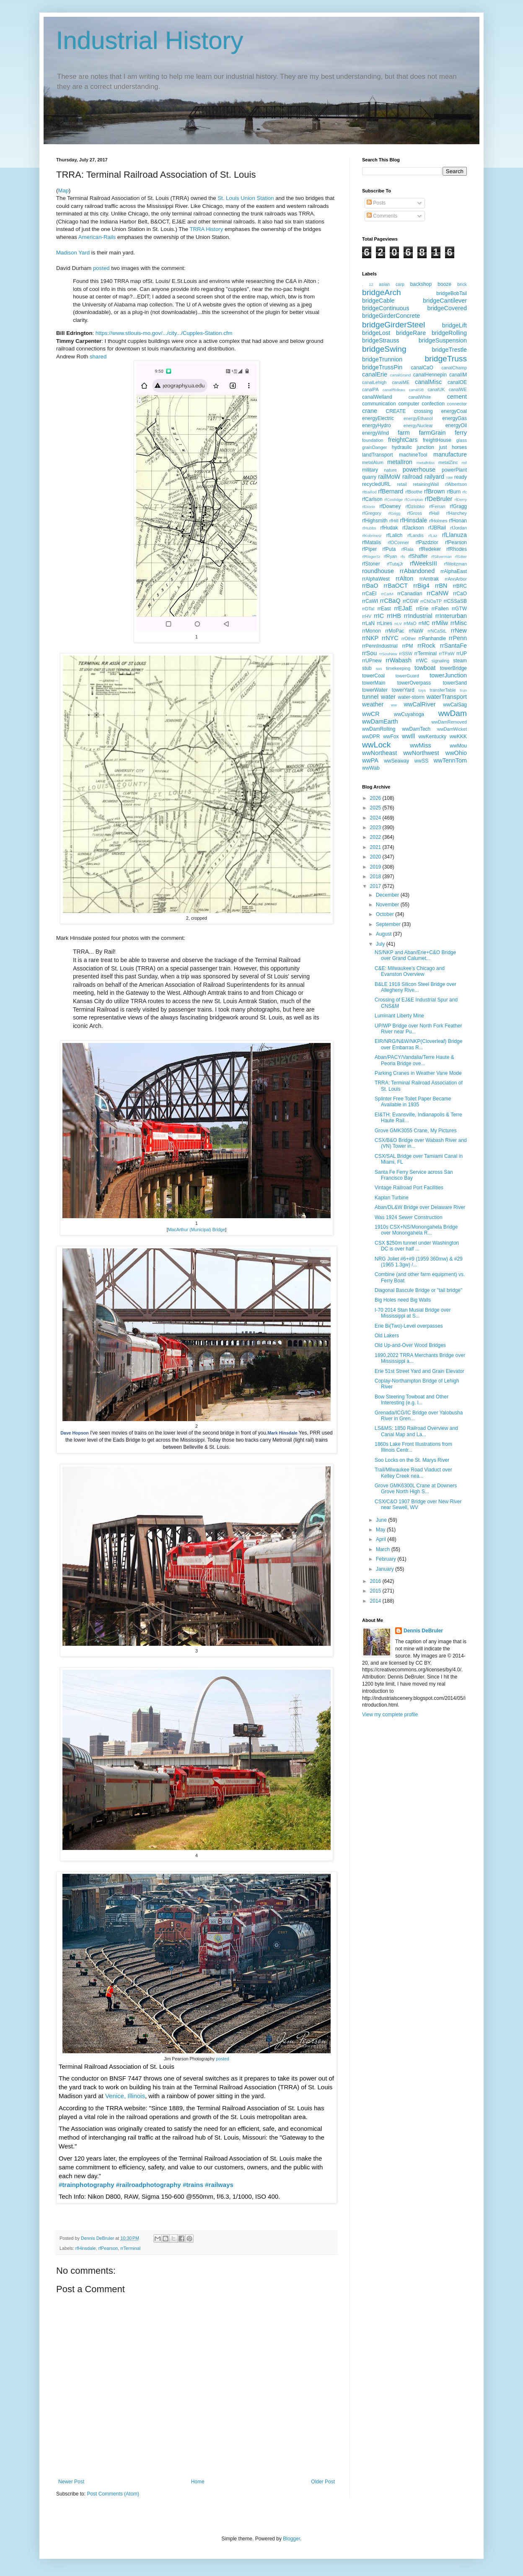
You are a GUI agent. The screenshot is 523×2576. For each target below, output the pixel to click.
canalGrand (400, 375)
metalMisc (426, 462)
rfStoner (371, 564)
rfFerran (437, 506)
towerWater (375, 690)
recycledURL (376, 484)
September (389, 924)
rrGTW (459, 609)
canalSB (416, 389)
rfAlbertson (456, 484)
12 (371, 284)
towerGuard (407, 675)
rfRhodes (456, 549)
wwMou (458, 746)
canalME (400, 382)
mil (464, 462)
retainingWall (426, 484)
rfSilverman (441, 556)
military (370, 470)
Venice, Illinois (125, 2095)
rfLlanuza (454, 535)
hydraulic (402, 447)
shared (98, 356)
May (381, 1530)
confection (433, 404)
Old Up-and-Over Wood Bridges (410, 1345)
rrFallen (440, 609)
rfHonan (458, 521)
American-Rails (97, 237)
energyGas (454, 418)
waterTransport (447, 696)
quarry (369, 477)
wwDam (452, 713)
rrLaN (368, 623)
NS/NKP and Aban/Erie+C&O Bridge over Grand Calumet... (415, 955)
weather (372, 704)
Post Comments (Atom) (113, 2494)
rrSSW (405, 653)
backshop (421, 284)
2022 (376, 837)
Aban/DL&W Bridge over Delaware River (420, 1207)
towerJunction (448, 675)
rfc (464, 492)
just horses (453, 447)
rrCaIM (387, 593)
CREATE (396, 411)
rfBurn (454, 492)
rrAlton (404, 578)
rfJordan (458, 527)
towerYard (403, 690)
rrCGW (410, 601)
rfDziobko (415, 506)
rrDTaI (368, 608)
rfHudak (389, 528)
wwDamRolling (378, 729)
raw (449, 477)
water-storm (411, 697)
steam (460, 661)
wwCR (371, 714)
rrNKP (370, 638)
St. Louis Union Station (245, 198)
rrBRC (460, 586)
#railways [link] (219, 2184)
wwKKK (458, 736)
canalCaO (422, 368)
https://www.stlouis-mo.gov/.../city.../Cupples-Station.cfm (164, 333)
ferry (461, 432)
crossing (423, 411)
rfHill (394, 520)
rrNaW (416, 631)
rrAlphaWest (376, 579)
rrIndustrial (418, 615)
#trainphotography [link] (86, 2184)
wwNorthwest (421, 753)
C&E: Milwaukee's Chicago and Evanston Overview (410, 971)
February (386, 1559)
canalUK (436, 389)
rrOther (408, 638)
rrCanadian (409, 594)
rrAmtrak (429, 579)
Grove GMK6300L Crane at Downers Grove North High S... (416, 1488)
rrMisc (459, 623)
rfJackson (413, 528)
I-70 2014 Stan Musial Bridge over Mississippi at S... (413, 1313)
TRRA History (206, 229)
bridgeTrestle (449, 349)
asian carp (391, 284)
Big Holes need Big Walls (403, 1300)
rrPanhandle (432, 638)
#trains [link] (193, 2184)
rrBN (441, 585)
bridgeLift (454, 325)
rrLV (397, 623)
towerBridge (453, 668)
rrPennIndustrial (380, 646)
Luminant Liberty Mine (399, 1016)
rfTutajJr (395, 563)
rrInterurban (451, 615)
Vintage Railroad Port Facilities (409, 1188)
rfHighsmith (375, 521)
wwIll (408, 736)
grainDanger (374, 447)
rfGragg (458, 506)
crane (369, 410)
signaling (441, 660)
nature (390, 469)
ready (460, 477)
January (385, 1569)
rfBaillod (369, 492)
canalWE (458, 389)
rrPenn (458, 638)
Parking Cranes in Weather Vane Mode (418, 1073)
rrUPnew (372, 661)
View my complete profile (390, 1714)
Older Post (323, 2482)
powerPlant (454, 470)
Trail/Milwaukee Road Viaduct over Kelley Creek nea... (413, 1473)
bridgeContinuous (385, 308)
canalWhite (420, 397)
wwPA (370, 760)
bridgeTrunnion (382, 359)
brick (462, 284)
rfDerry (461, 499)
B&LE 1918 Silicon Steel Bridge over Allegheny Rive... (415, 987)
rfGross (414, 513)
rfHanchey (456, 513)
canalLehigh (374, 382)
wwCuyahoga (409, 714)
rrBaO (370, 585)
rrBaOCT (396, 585)
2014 (376, 1601)
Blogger (291, 2539)
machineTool (413, 455)
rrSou (369, 653)
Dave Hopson (74, 1432)
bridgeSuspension (443, 340)
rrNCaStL (436, 630)
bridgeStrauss (380, 340)
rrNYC (390, 638)
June (382, 1520)
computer (408, 404)
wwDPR (371, 736)
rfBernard (390, 491)
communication (379, 404)
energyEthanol (418, 418)
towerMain (373, 683)
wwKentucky (432, 736)
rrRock (426, 645)
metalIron (399, 462)
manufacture (450, 454)
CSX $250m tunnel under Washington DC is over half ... (417, 1246)
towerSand (455, 683)
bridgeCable (378, 300)
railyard (434, 476)
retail (401, 484)
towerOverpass (414, 683)
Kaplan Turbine (392, 1198)
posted (102, 268)
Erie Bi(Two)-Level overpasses (409, 1326)
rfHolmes (438, 520)
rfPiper (369, 549)
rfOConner (398, 542)
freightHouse (437, 440)
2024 (376, 818)
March (383, 1549)
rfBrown (434, 491)
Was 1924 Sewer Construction (409, 1217)
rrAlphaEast (453, 571)
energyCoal (454, 411)
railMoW (389, 476)
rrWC (421, 661)
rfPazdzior (427, 542)
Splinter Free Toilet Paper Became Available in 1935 (413, 1102)
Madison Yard (73, 252)
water (388, 696)
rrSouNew (388, 653)
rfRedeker (430, 549)
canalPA (370, 389)
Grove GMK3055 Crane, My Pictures (415, 1131)
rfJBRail (437, 528)
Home (198, 2482)
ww (394, 705)
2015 (376, 1591)
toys (422, 690)
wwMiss (420, 745)
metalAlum (372, 462)
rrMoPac (394, 631)
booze (444, 284)
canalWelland (377, 397)
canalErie (374, 374)
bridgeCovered (447, 308)
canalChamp (454, 367)
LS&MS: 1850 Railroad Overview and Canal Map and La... (416, 1431)
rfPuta (389, 549)
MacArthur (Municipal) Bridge (196, 1229)
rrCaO (460, 594)
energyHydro (376, 425)
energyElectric (378, 418)
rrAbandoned (417, 571)
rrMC (424, 623)
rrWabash (399, 660)
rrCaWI (370, 601)
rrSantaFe (453, 645)
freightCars (402, 439)
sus (379, 668)
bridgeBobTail (451, 293)
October (385, 914)
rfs (403, 556)
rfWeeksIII (423, 563)
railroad (412, 476)
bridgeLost (376, 332)
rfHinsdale (85, 2248)
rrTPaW (446, 653)
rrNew (459, 630)
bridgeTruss (446, 358)
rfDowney (390, 506)
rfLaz (432, 535)
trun (463, 690)
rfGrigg (394, 513)
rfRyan (390, 556)
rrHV (366, 616)
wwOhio (456, 753)
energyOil (456, 425)
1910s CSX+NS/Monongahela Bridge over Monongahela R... (416, 1230)
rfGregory (371, 513)
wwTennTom (450, 760)
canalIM (458, 375)
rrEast (384, 609)
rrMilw (440, 623)
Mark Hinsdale (282, 1432)
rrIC (379, 615)
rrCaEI (369, 594)
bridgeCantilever (445, 300)
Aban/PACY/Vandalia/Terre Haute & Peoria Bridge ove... (414, 1060)
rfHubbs (369, 528)
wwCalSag (455, 705)
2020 (376, 857)
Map (63, 190)
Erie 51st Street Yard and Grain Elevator (419, 1371)
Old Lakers (387, 1336)
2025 (376, 808)
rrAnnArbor (456, 578)
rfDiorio (368, 506)
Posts (376, 203)
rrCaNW (437, 593)
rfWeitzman (455, 563)
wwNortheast (379, 753)
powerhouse (419, 469)
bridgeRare (411, 332)
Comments (382, 216)
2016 (376, 1581)
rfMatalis (371, 542)
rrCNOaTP (431, 601)
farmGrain (432, 432)
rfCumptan (413, 499)
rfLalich (394, 535)
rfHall (434, 513)
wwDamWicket (452, 729)
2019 (376, 867)
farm (404, 432)
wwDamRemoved (449, 721)
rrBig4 (421, 585)
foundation (372, 440)
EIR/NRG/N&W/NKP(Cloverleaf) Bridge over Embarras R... (418, 1044)
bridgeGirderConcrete (391, 315)
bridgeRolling (449, 332)
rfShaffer (418, 556)
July (381, 944)
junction (425, 447)
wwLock (376, 744)
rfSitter (461, 556)
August (384, 934)
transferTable (443, 690)
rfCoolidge (393, 499)
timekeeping (398, 668)
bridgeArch (381, 292)
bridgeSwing (384, 349)
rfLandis (415, 535)
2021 (376, 847)
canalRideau (394, 389)
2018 (376, 876)
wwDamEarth (380, 721)
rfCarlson (372, 499)
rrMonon (371, 631)
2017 (376, 886)
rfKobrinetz (371, 535)
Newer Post (71, 2482)
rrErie (422, 609)
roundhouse (378, 571)
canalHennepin (430, 375)
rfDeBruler (439, 498)
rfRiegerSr (371, 556)
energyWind (375, 433)
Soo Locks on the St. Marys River (412, 1460)
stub (367, 668)
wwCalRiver (419, 704)
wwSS (421, 761)
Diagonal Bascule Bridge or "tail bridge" (418, 1290)
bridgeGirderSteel (393, 324)
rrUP (461, 653)
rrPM (407, 646)
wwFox (391, 736)
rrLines (384, 623)
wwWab (371, 768)
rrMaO (410, 623)
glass (461, 440)
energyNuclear (418, 425)
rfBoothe (413, 491)
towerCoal (373, 676)
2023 (376, 827)
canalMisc (428, 382)
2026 (376, 798)
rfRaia (407, 549)
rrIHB (394, 615)
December (388, 895)
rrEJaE (403, 608)
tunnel (370, 696)
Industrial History (149, 40)
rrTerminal (130, 2248)
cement (457, 396)
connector (457, 403)
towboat (424, 667)
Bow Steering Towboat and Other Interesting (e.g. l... (411, 1400)
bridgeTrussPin (382, 367)
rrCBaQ (390, 600)
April (381, 1539)
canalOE (457, 382)
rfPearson (108, 2248)
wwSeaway (396, 761)
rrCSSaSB (455, 601)
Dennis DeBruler (423, 1631)
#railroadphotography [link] (148, 2184)
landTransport (377, 455)
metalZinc (448, 462)
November (388, 905)
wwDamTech (416, 729)
